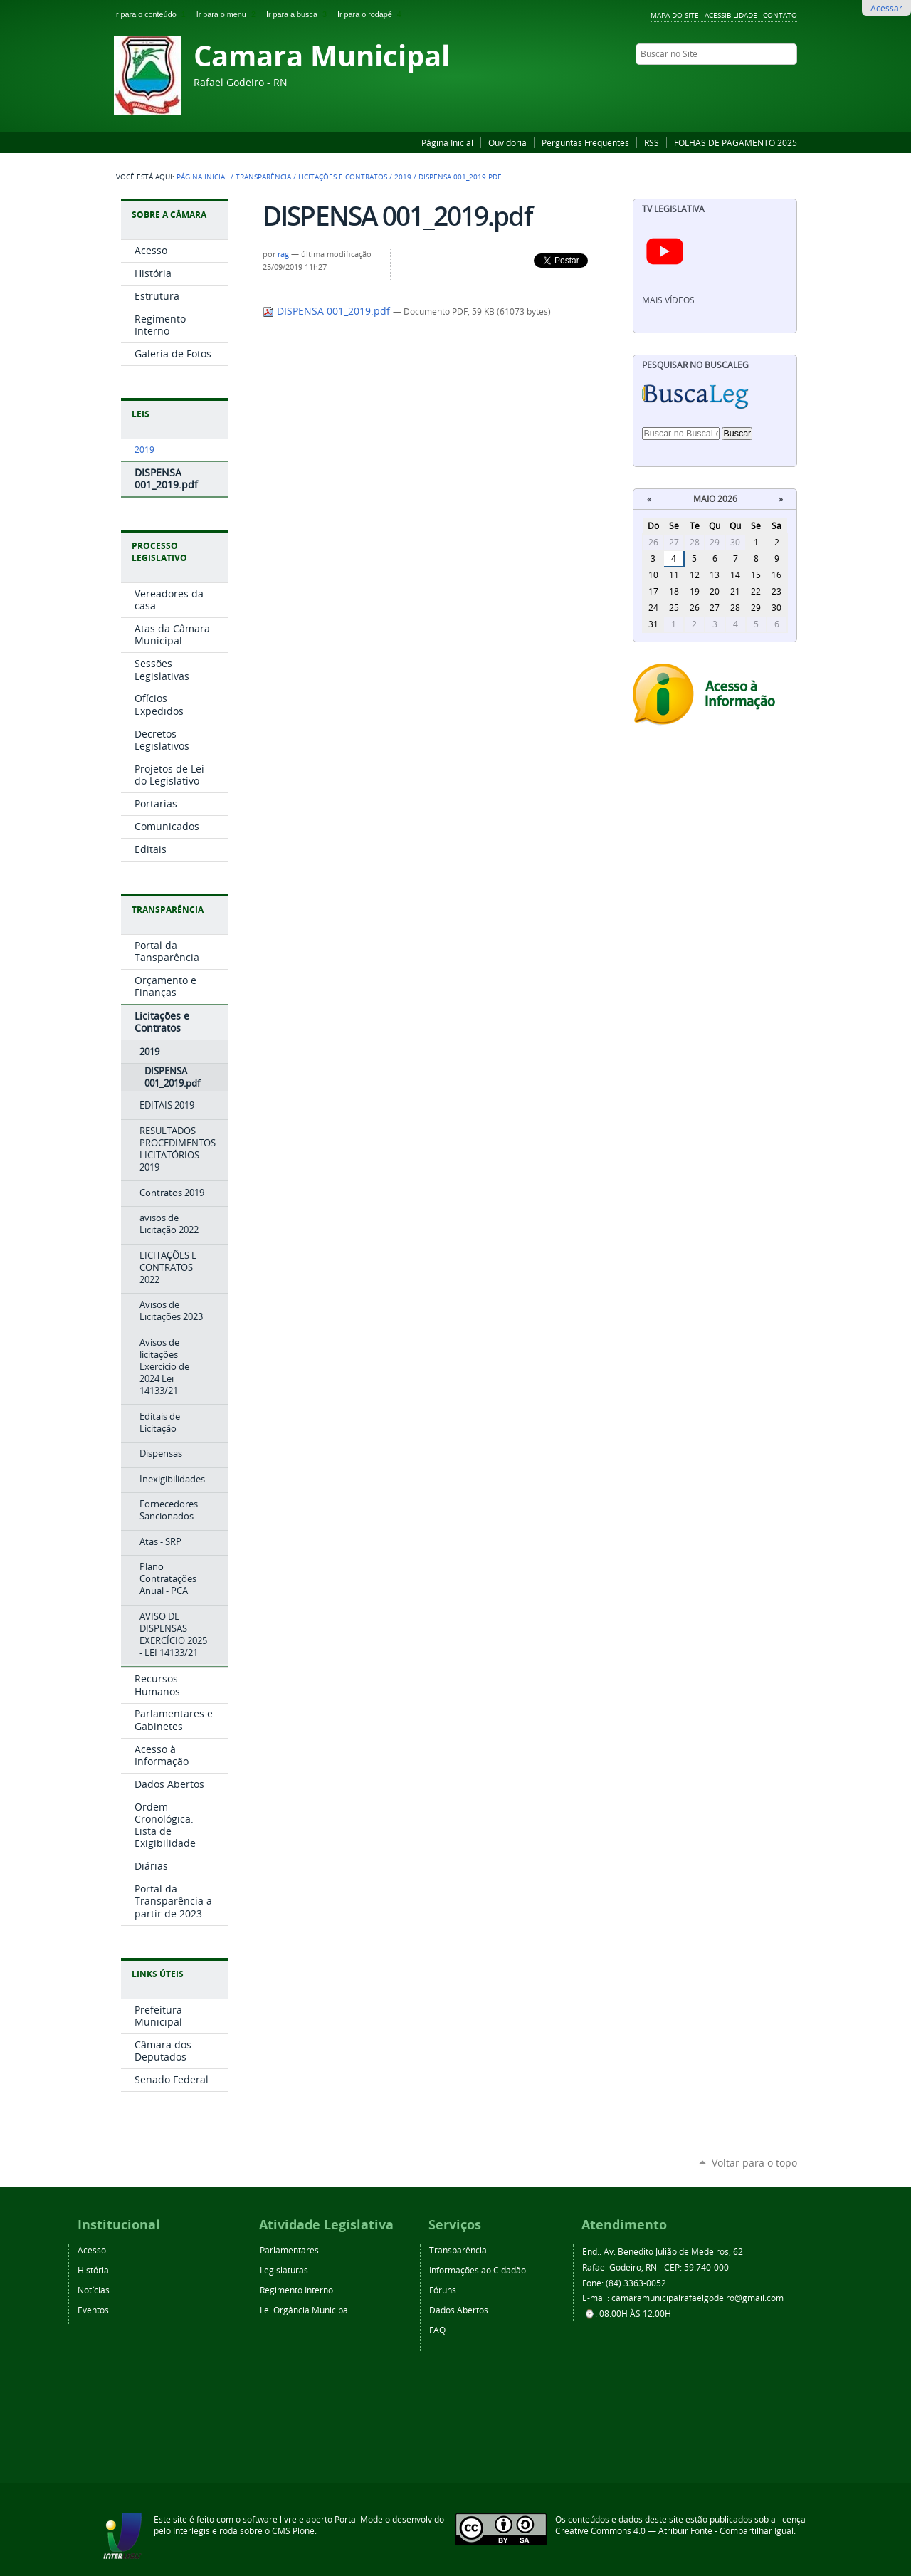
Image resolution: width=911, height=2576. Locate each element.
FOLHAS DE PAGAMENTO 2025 (735, 142)
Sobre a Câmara (169, 215)
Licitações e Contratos (342, 177)
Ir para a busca (299, 14)
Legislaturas (284, 2270)
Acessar (886, 8)
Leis (140, 414)
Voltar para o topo (754, 2162)
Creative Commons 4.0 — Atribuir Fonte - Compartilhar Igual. (675, 2530)
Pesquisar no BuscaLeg (695, 365)
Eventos (93, 2309)
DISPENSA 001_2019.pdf (328, 311)
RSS (651, 142)
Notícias (94, 2289)
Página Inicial (447, 142)
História (93, 2270)
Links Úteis (158, 1974)
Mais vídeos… (671, 300)
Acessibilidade (731, 15)
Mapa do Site (675, 15)
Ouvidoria (507, 142)
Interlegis (191, 2530)
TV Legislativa (673, 209)
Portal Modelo (362, 2519)
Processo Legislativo (159, 552)
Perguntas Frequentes (585, 142)
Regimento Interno (296, 2289)
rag (283, 254)
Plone (304, 2530)
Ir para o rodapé (370, 14)
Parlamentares (289, 2250)
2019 (402, 177)
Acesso (92, 2250)
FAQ (437, 2329)
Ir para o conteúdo (152, 14)
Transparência (263, 177)
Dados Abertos (458, 2309)
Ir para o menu (228, 14)
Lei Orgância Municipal (305, 2309)
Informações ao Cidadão (477, 2270)
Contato (780, 15)
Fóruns (442, 2289)
